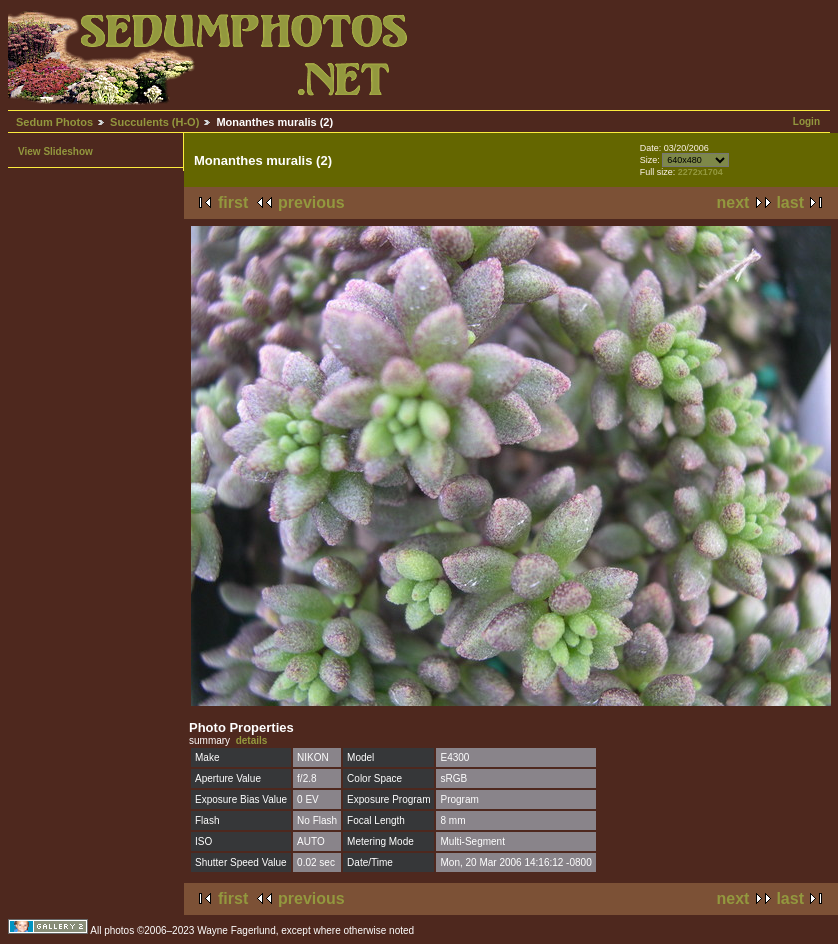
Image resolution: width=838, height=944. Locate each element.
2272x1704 (700, 172)
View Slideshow (55, 151)
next (733, 202)
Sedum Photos (54, 122)
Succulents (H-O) (154, 122)
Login (806, 121)
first (233, 202)
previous (311, 202)
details (252, 740)
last (790, 202)
